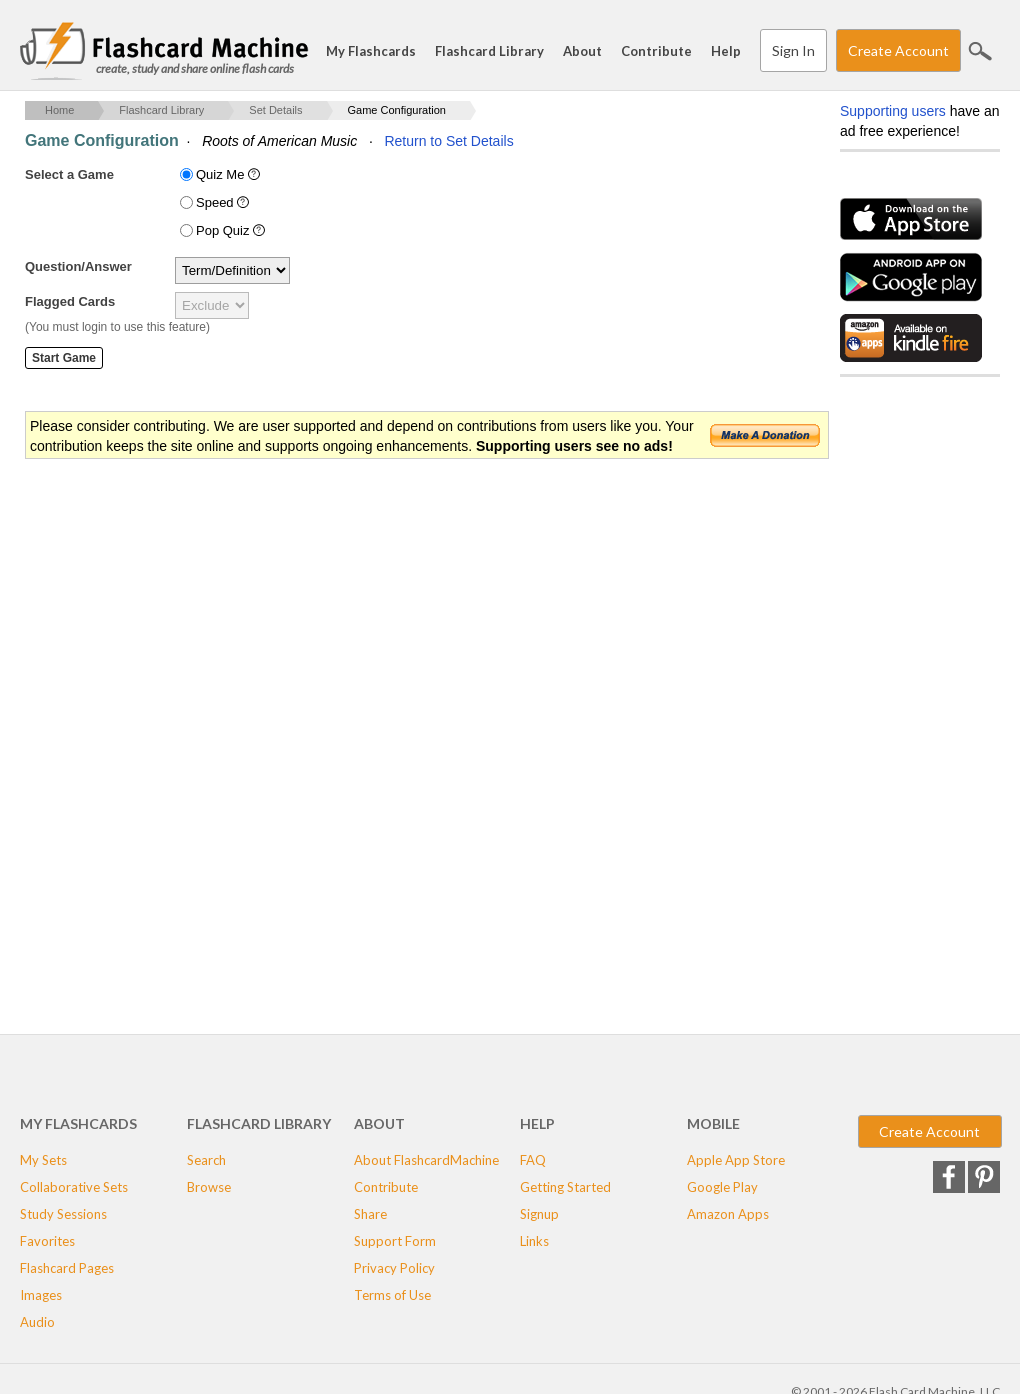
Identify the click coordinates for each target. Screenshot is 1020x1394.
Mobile (713, 1123)
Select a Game (69, 174)
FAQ (533, 1160)
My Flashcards (371, 51)
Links (534, 1241)
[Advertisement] (389, 621)
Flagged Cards (70, 301)
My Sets (43, 1160)
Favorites (47, 1241)
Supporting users (893, 111)
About (582, 51)
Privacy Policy (394, 1268)
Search (980, 51)
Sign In (793, 50)
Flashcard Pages (67, 1268)
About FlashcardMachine (426, 1160)
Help (726, 51)
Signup (539, 1214)
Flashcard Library (489, 51)
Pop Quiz (232, 230)
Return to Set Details (448, 141)
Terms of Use (392, 1295)
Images (41, 1295)
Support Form (395, 1241)
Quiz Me (230, 174)
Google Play (722, 1187)
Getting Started (565, 1187)
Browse (209, 1187)
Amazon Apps (728, 1214)
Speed (224, 202)
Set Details (275, 110)
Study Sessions (63, 1214)
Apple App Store (736, 1160)
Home (59, 110)
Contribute (656, 51)
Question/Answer (78, 266)
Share (370, 1214)
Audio (37, 1322)
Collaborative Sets (74, 1187)
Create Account (898, 50)
